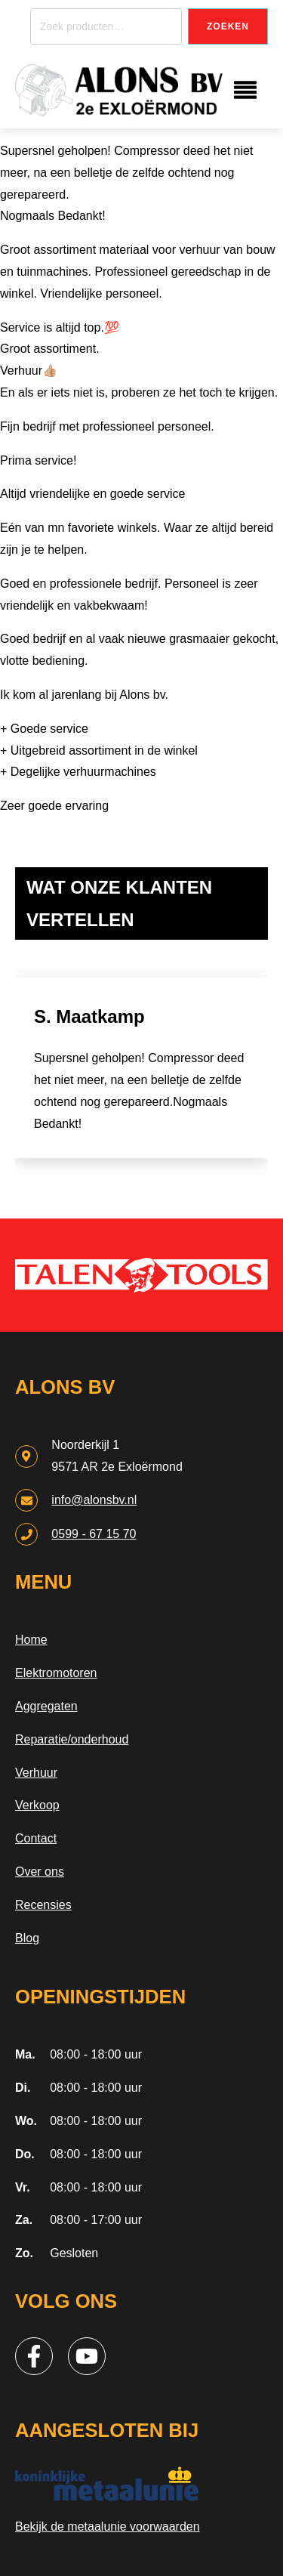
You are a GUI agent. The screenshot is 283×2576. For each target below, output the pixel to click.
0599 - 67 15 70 (93, 1533)
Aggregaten (46, 1706)
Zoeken (228, 26)
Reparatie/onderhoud (71, 1739)
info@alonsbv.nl (94, 1499)
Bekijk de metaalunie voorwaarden (107, 2526)
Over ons (39, 1871)
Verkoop (37, 1805)
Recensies (43, 1904)
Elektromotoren (56, 1672)
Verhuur (36, 1772)
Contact (36, 1838)
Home (31, 1639)
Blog (27, 1938)
